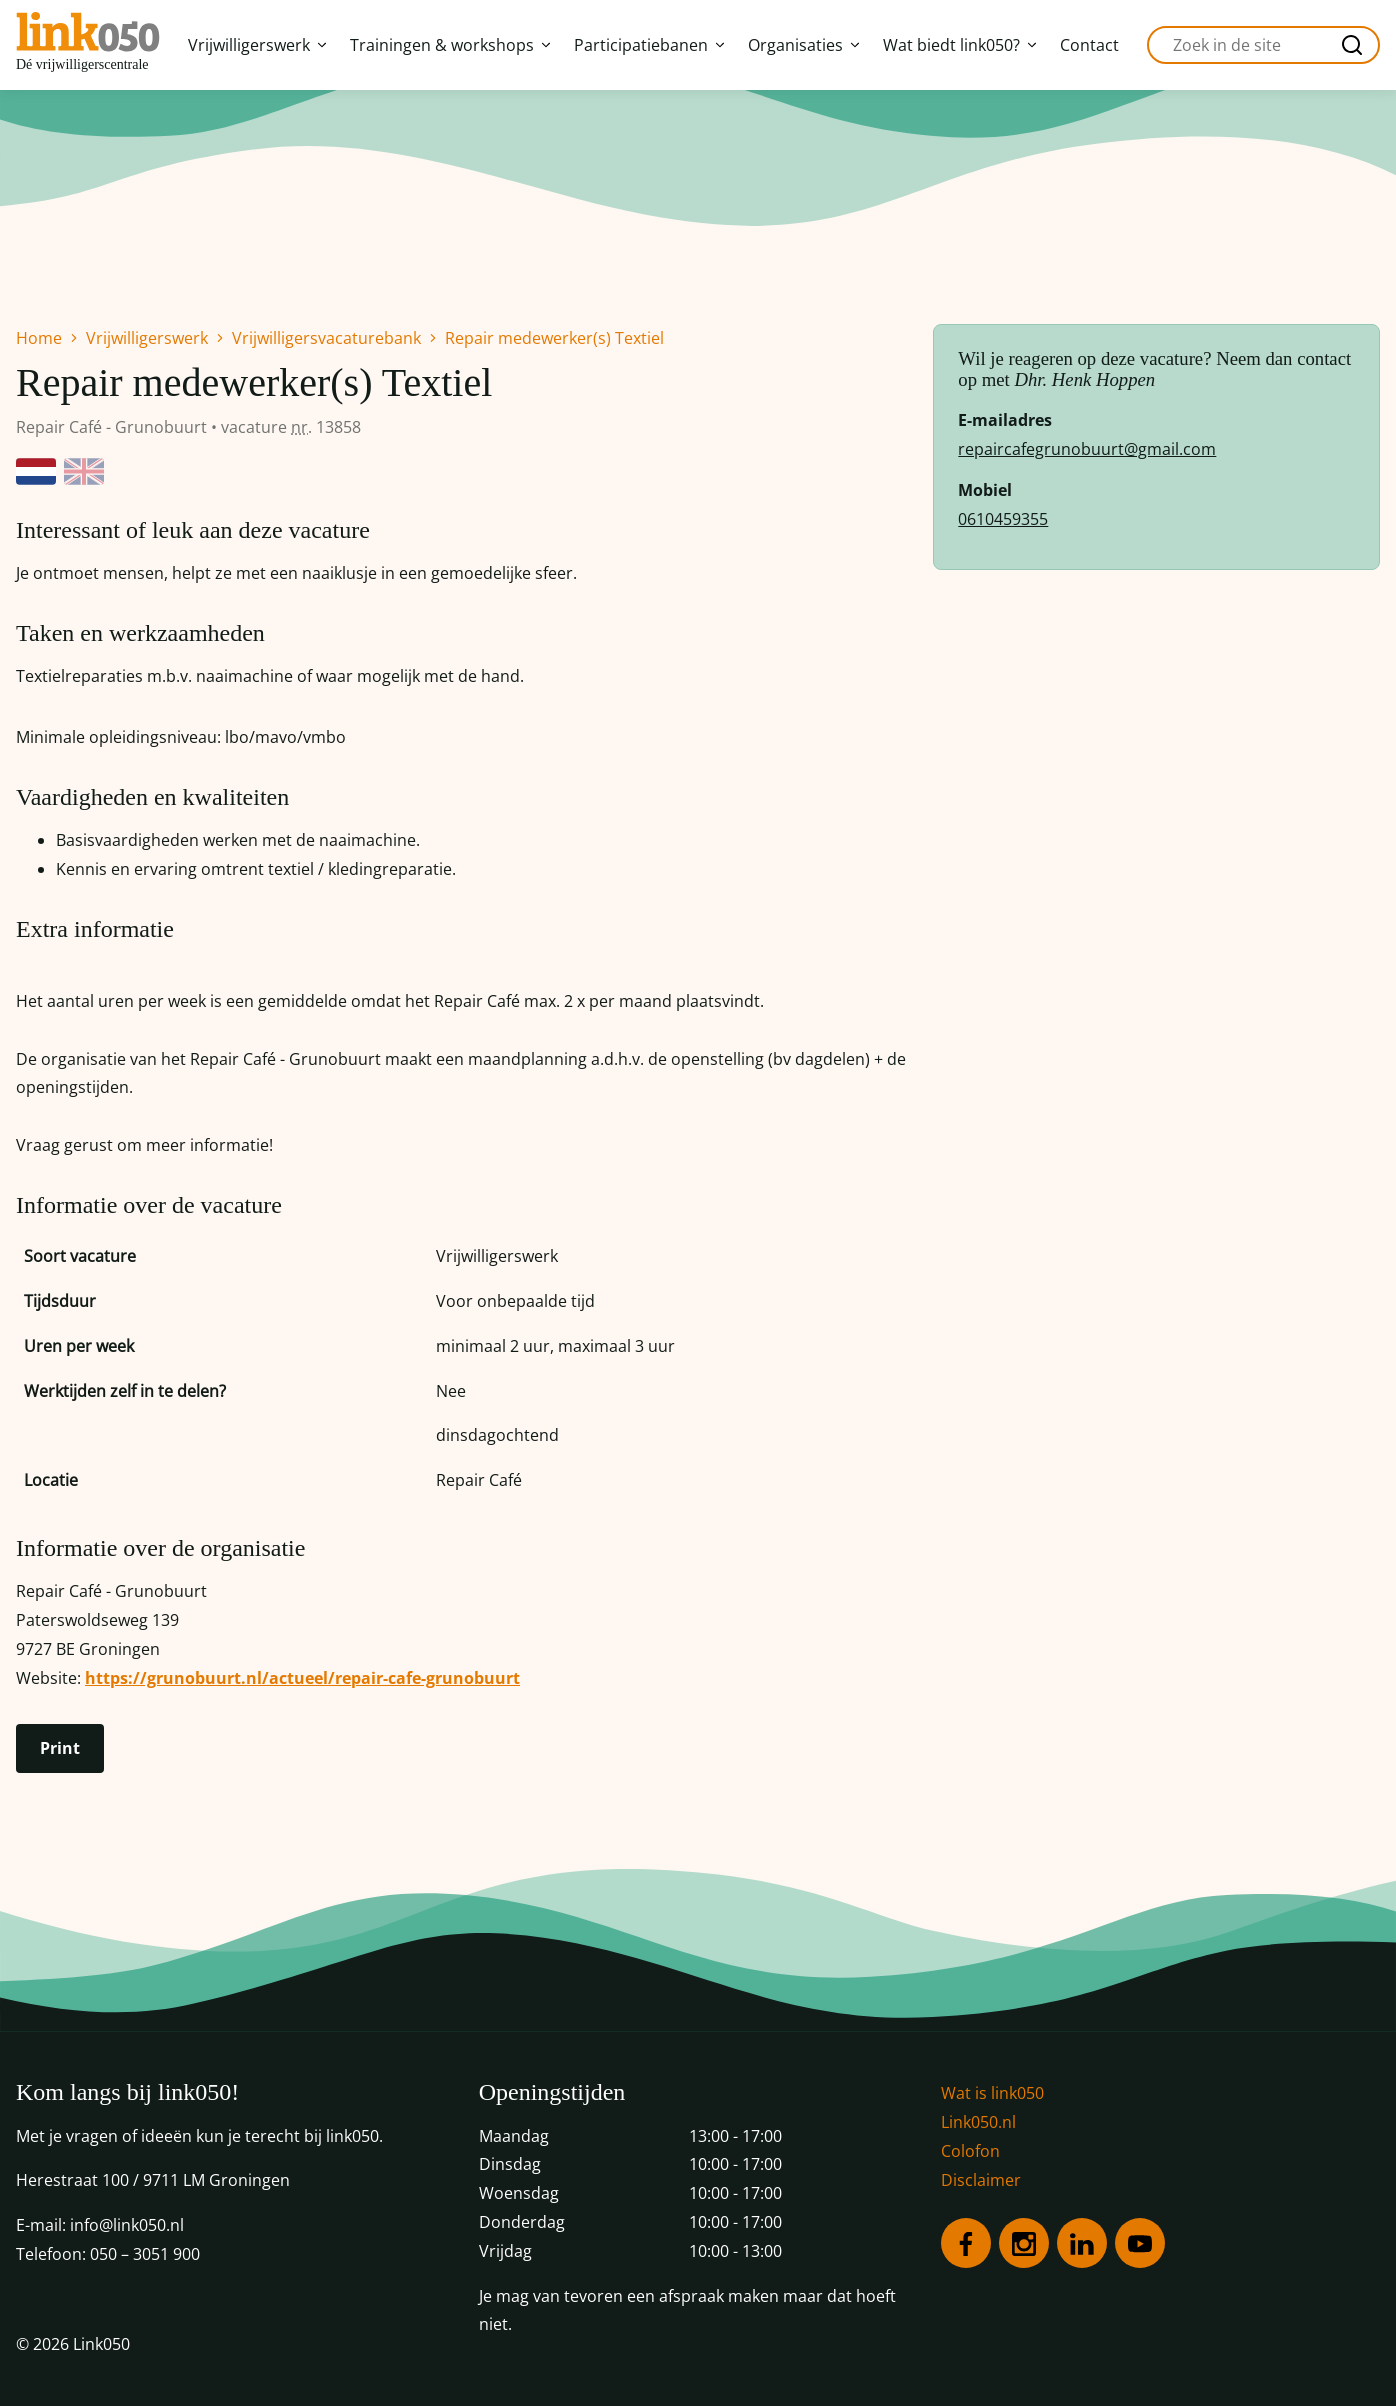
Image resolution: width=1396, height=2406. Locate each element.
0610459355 (1003, 519)
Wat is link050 (992, 2093)
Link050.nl (978, 2122)
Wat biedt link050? (959, 45)
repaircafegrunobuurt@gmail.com (1087, 449)
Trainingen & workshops (450, 45)
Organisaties (803, 45)
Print (60, 1748)
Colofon (970, 2151)
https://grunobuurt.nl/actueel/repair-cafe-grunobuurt (302, 1678)
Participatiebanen (649, 45)
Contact (1089, 45)
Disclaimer (981, 2180)
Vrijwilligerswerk (257, 45)
